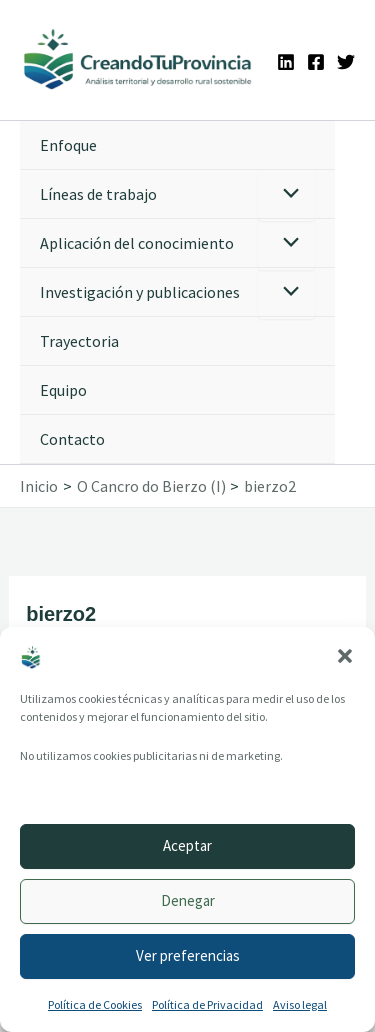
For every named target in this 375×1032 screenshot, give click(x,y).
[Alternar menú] (286, 195)
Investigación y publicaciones (140, 292)
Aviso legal (300, 1004)
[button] (345, 656)
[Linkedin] (286, 62)
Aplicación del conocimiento (137, 243)
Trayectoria (79, 341)
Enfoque (68, 145)
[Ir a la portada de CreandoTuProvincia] (138, 60)
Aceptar (187, 845)
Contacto (72, 439)
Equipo (63, 390)
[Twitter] (346, 62)
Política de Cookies (95, 1004)
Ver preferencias (188, 955)
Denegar (188, 900)
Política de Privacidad (207, 1004)
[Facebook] (316, 62)
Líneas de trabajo (98, 194)
